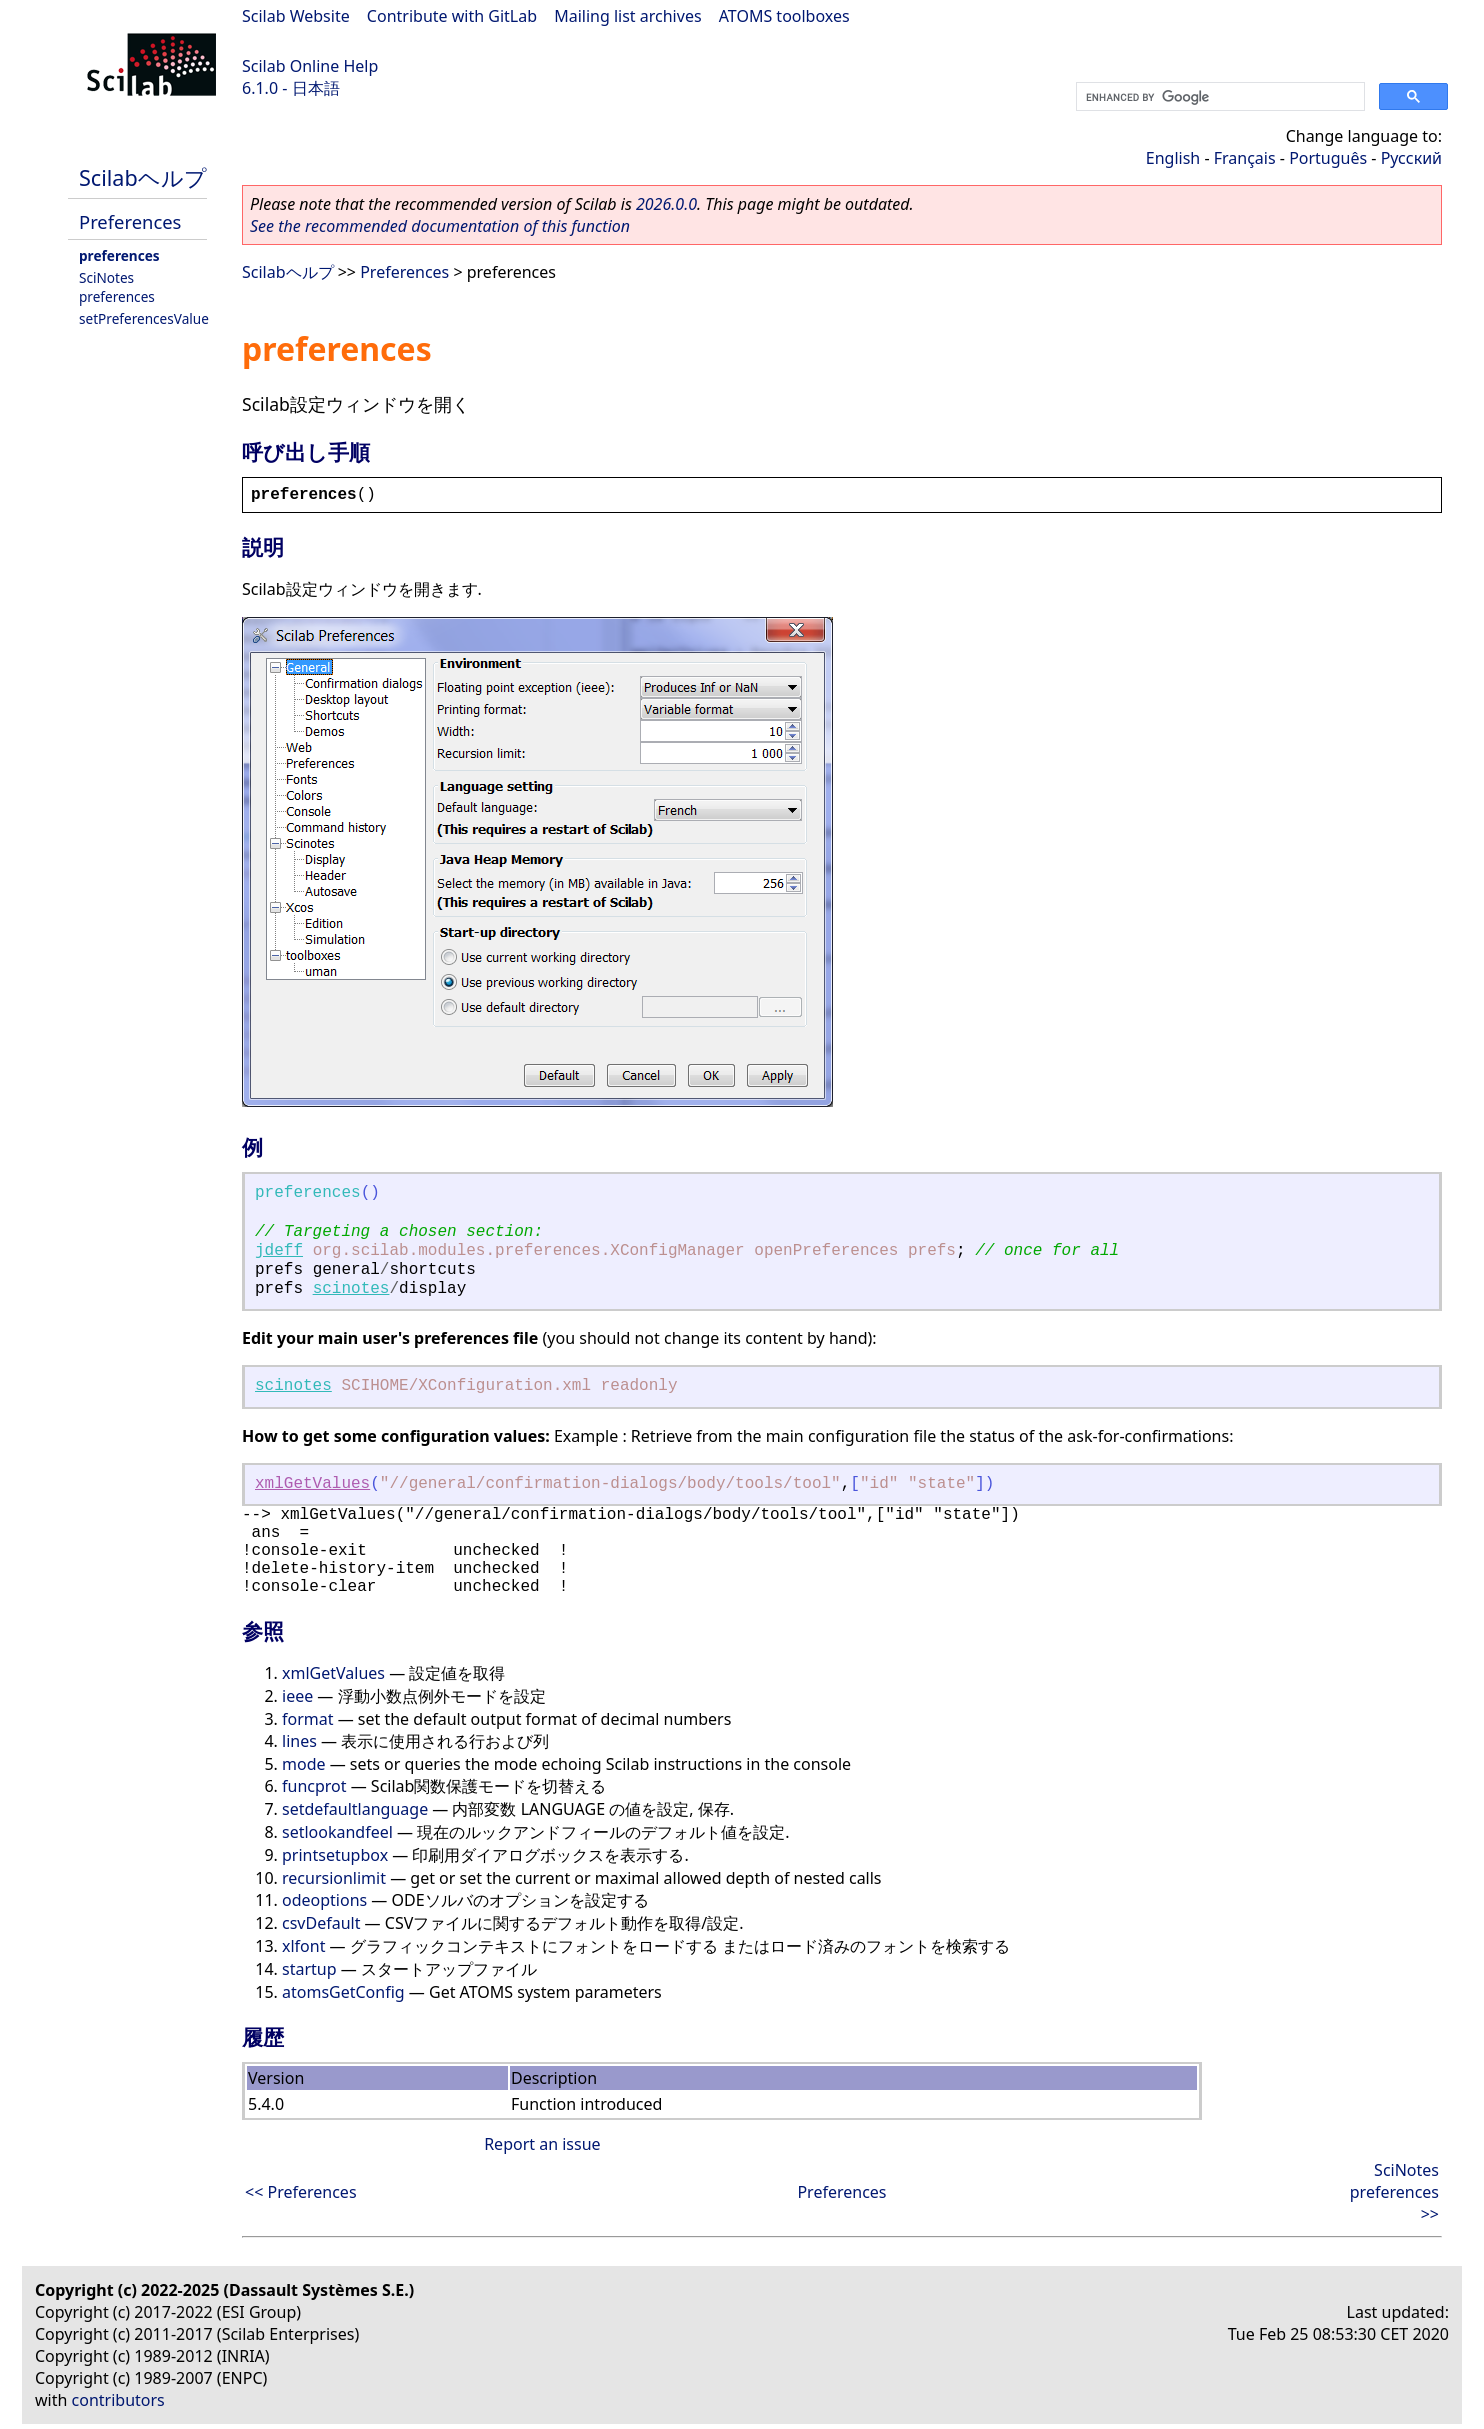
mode (304, 1764)
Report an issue (542, 2144)
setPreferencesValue (144, 318)
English (1173, 158)
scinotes (351, 1289)
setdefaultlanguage (355, 1809)
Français (1245, 158)
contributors (118, 2400)
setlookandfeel (337, 1832)
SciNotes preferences (117, 287)
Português (1328, 158)
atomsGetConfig (343, 1992)
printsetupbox (335, 1855)
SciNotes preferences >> (1394, 2192)
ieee (297, 1696)
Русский (1411, 158)
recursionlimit (334, 1878)
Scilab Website (296, 16)
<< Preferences (301, 2192)
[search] (1218, 97)
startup (309, 1969)
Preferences (130, 221)
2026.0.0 (666, 204)
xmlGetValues (312, 1484)
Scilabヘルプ (143, 177)
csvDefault (321, 1923)
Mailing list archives (627, 16)
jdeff (279, 1251)
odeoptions (324, 1900)
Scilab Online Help (310, 66)
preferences (119, 255)
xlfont (303, 1946)
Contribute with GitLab (452, 16)
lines (299, 1741)
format (308, 1719)
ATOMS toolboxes (784, 16)
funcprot (314, 1786)
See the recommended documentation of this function (440, 226)
